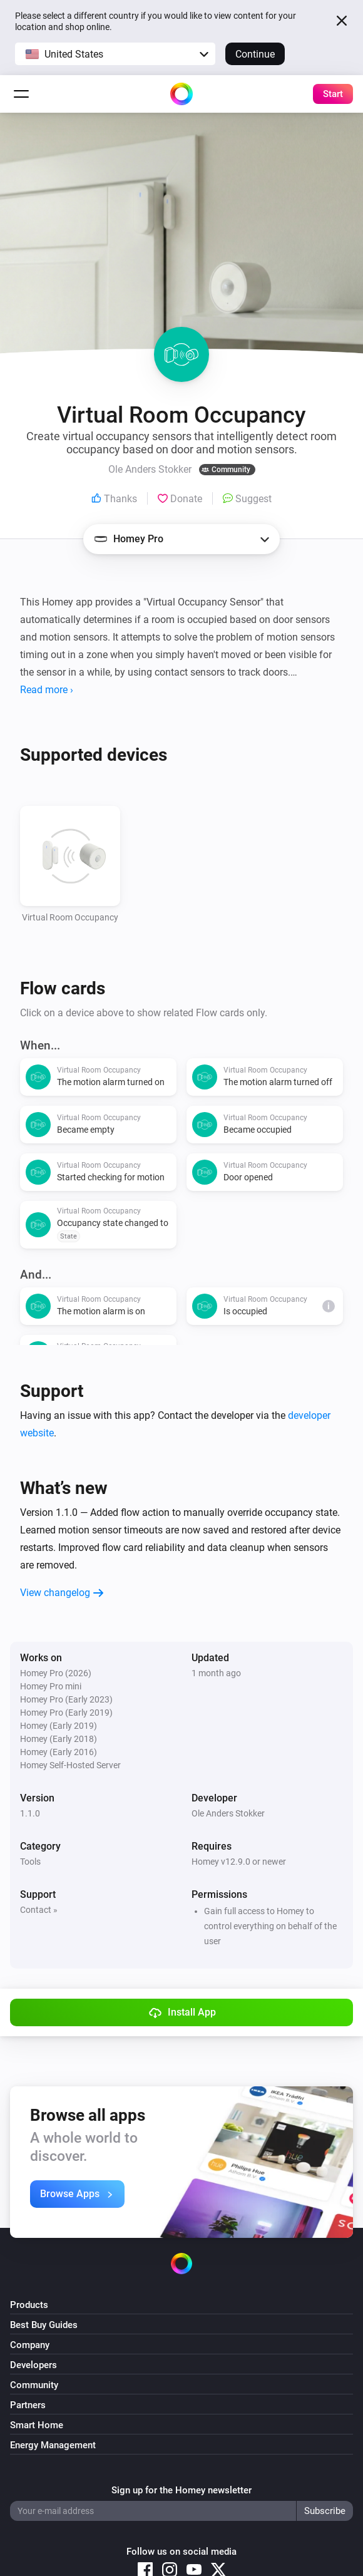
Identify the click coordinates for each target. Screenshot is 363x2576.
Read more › (46, 690)
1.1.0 (30, 1813)
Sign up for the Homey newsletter (181, 2490)
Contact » (39, 1910)
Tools (30, 1862)
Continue (255, 54)
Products (29, 2305)
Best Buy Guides (44, 2325)
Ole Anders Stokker (228, 1813)
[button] (115, 54)
